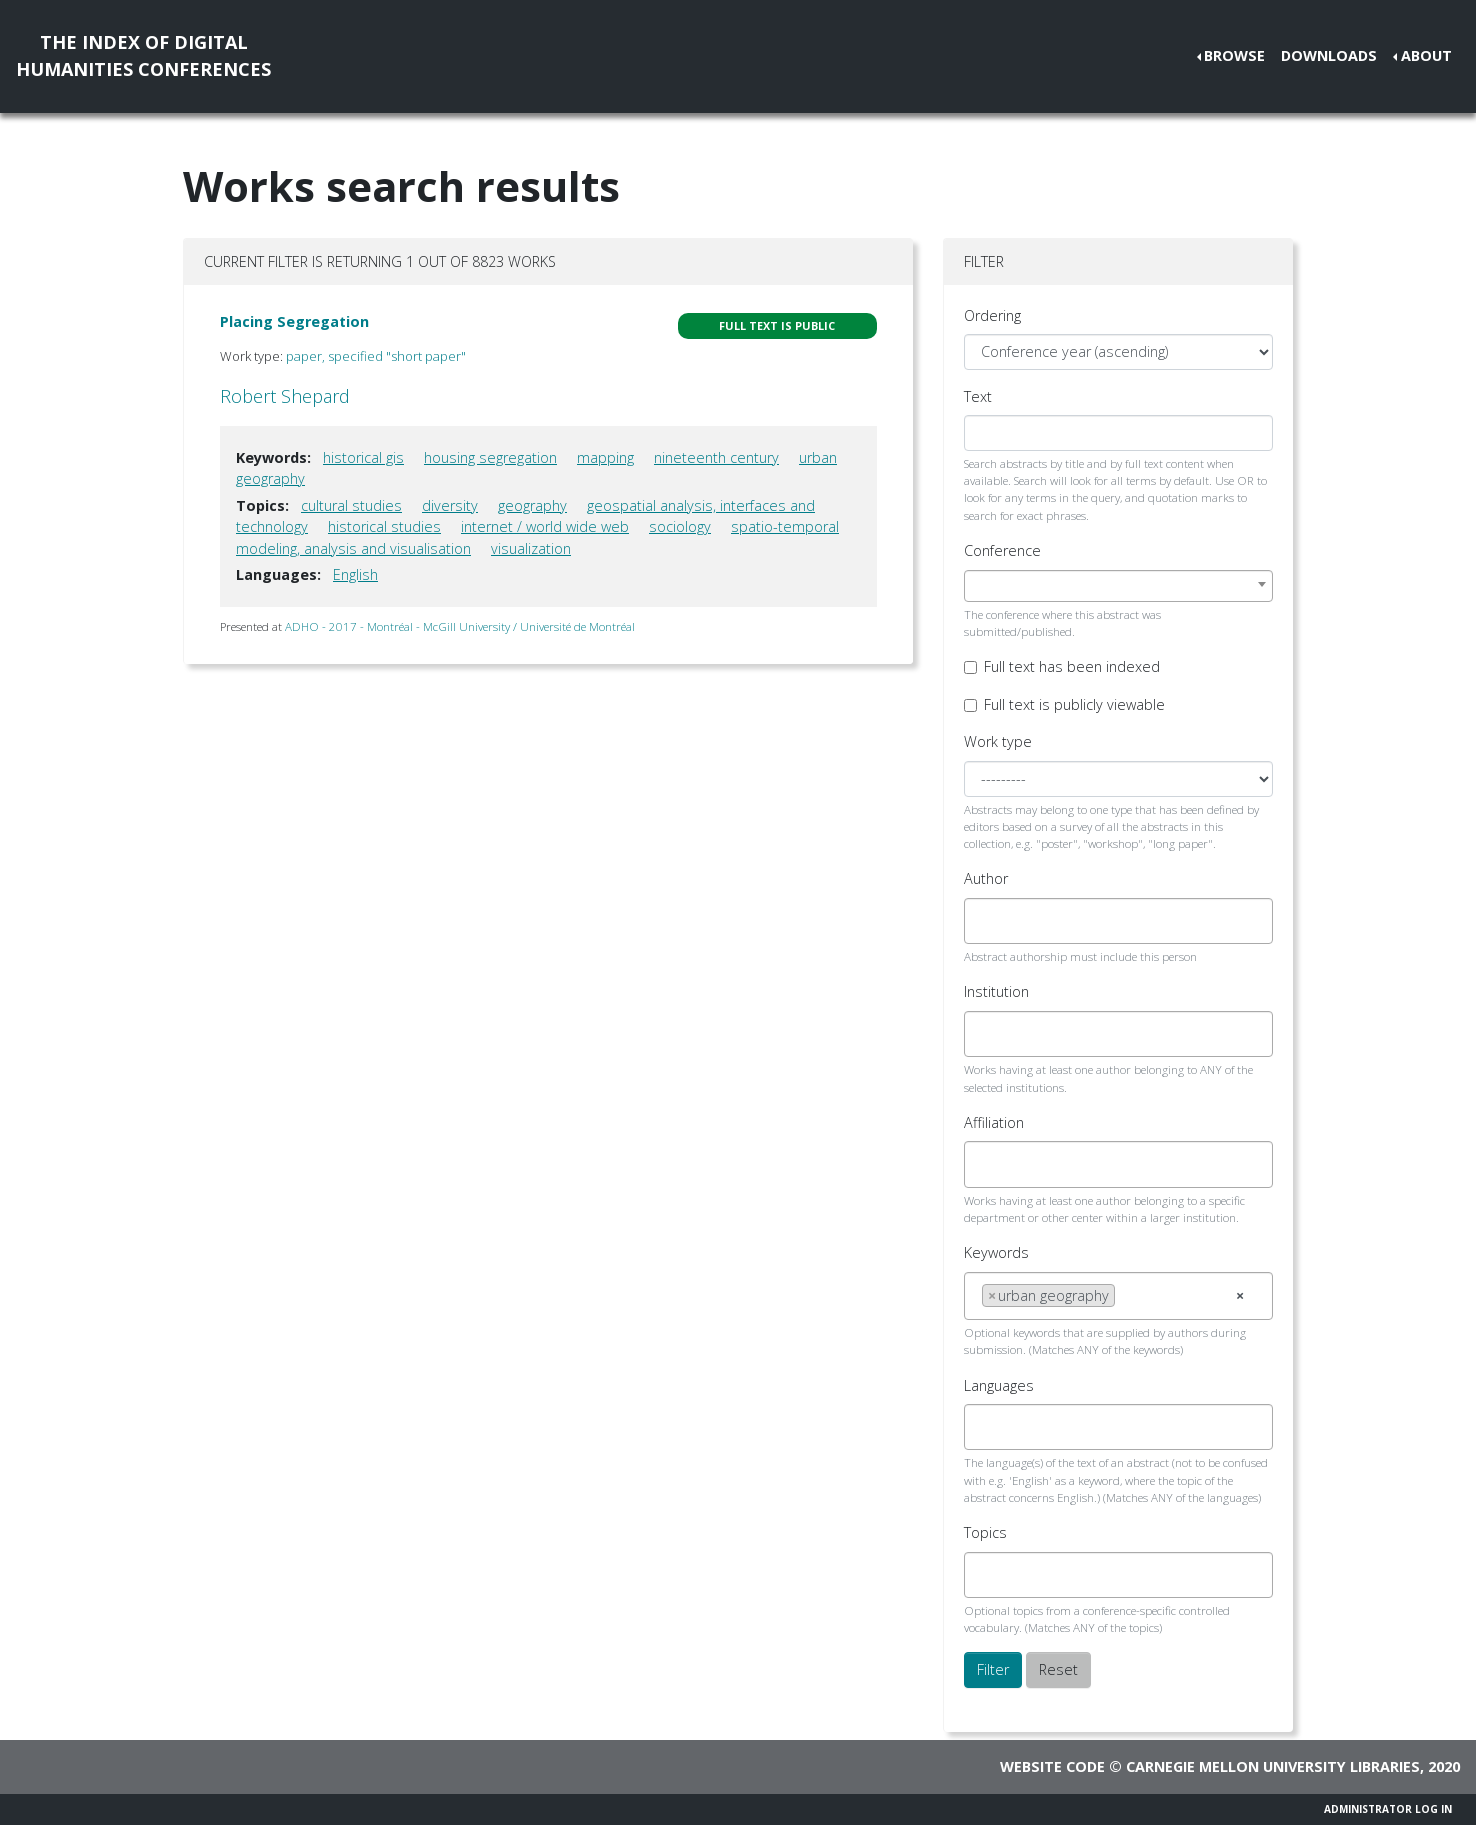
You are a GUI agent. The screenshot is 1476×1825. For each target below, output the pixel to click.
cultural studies (351, 505)
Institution (996, 991)
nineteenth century (716, 457)
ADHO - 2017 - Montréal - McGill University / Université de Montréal (460, 626)
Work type (998, 741)
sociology (680, 526)
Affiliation (994, 1122)
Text (978, 396)
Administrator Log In (1388, 1809)
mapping (605, 457)
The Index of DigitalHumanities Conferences (143, 55)
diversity (450, 505)
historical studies (384, 526)
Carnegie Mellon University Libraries (1273, 1766)
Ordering (992, 315)
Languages (999, 1385)
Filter (993, 1669)
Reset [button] (1058, 1669)
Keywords (996, 1252)
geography (532, 505)
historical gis (363, 457)
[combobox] (1118, 586)
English (355, 574)
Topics (985, 1532)
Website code (1052, 1766)
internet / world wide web (545, 526)
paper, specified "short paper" (376, 356)
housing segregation (490, 457)
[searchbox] (987, 921)
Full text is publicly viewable (1074, 704)
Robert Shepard (285, 396)
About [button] (1426, 55)
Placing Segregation (294, 321)
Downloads (1329, 55)
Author (986, 878)
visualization (531, 548)
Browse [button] (1234, 55)
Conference (1002, 550)
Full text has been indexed (1072, 666)
